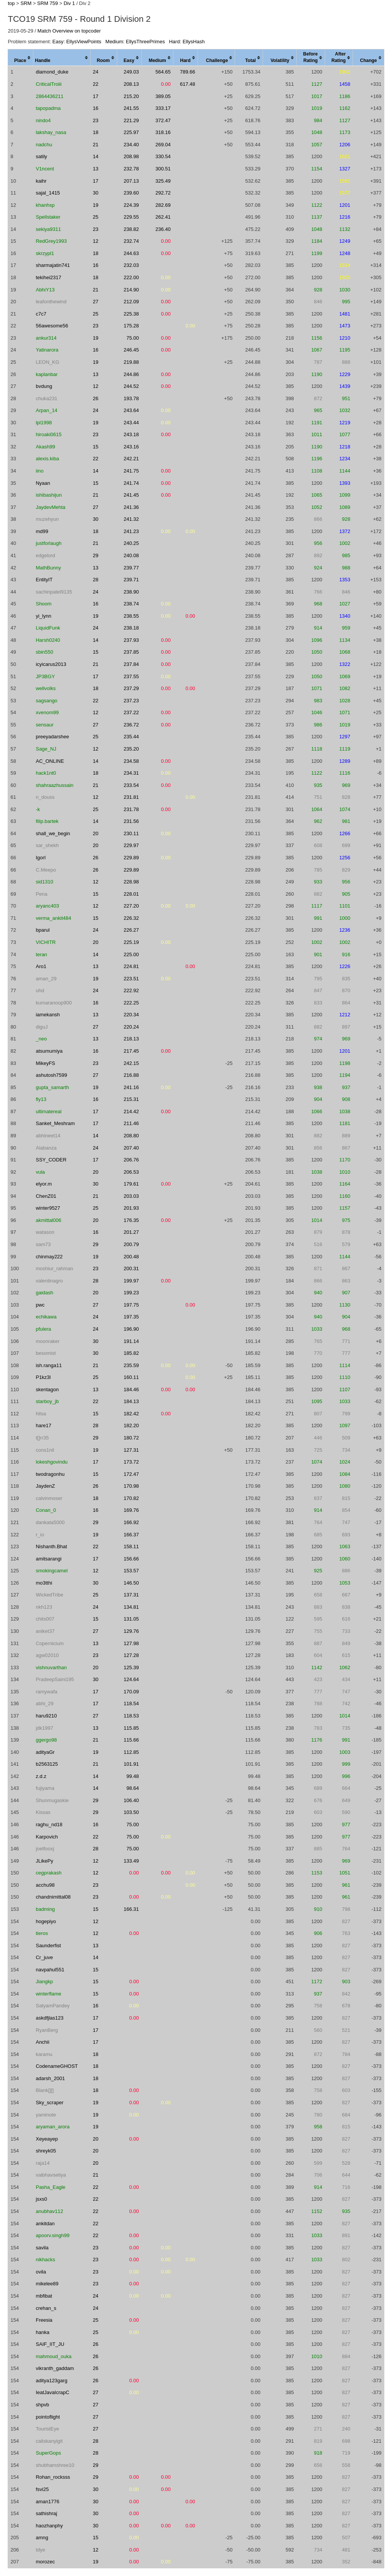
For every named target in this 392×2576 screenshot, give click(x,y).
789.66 (187, 72)
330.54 (163, 156)
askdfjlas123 (49, 2018)
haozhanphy (49, 2526)
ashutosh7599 (51, 1075)
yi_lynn (43, 616)
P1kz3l (43, 1377)
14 (95, 156)
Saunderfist (48, 1945)
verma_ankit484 (53, 918)
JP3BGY (45, 676)
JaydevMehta (50, 507)
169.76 (131, 1510)
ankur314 (46, 338)
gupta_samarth (52, 1087)
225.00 (131, 954)
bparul (42, 930)
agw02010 (47, 1655)
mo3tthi (44, 1583)
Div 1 (69, 3)
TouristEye (47, 2429)
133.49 (131, 1861)
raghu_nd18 (49, 1824)
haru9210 (46, 1716)
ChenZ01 (46, 1196)
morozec (45, 2562)
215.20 (131, 96)
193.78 (131, 398)
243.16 (131, 447)
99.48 (132, 1776)
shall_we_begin (53, 833)
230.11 (131, 833)
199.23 (131, 1292)
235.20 (131, 749)
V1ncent (45, 169)
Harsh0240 (48, 640)
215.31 (131, 1099)
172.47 (131, 1474)
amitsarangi (48, 1559)
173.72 (131, 1462)
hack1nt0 (46, 773)
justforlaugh (48, 543)
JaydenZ (45, 1486)
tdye (40, 2550)
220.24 (131, 1027)
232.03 (131, 265)
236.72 (131, 725)
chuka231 (46, 398)
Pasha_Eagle (50, 2187)
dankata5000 (50, 1522)
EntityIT (44, 579)
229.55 (131, 217)
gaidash (44, 1292)
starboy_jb (47, 1401)
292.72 (163, 193)
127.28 (131, 1655)
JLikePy (44, 1861)
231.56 (131, 821)
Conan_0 (46, 1510)
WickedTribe (49, 1595)
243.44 (131, 422)
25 (95, 217)
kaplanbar (46, 374)
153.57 (131, 1570)
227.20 (131, 906)
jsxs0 (41, 2199)
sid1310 (44, 882)
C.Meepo (46, 870)
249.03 (131, 72)
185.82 (131, 1353)
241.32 (131, 519)
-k (38, 809)
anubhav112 (49, 2211)
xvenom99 (47, 712)
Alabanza (46, 1148)
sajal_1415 (48, 193)
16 (95, 108)
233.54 (131, 785)
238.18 (131, 628)
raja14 (42, 2163)
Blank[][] (45, 2090)
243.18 (131, 434)
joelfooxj (45, 1848)
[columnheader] (20, 57)
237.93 (131, 640)
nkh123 (44, 1607)
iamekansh (48, 1014)
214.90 (131, 290)
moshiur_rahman (54, 1268)
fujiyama (45, 1788)
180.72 (131, 1438)
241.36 (131, 507)
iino (39, 471)
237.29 (131, 688)
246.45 (131, 350)
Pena (41, 894)
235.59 (131, 1365)
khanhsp (45, 205)
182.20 (131, 1425)
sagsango (46, 700)
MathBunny (48, 568)
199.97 (131, 1281)
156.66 (131, 1559)
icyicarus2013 (51, 664)
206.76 (131, 1160)
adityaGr (45, 1752)
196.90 (131, 1329)
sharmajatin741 (53, 265)
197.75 (131, 1305)
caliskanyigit (49, 2441)
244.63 (131, 253)
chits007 (45, 1619)
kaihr (41, 181)
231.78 (131, 809)
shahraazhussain (54, 785)
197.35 (131, 1317)
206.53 (131, 1172)
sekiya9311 (48, 229)
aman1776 (47, 2501)
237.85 (131, 652)
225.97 (131, 132)
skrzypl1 (45, 253)
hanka (42, 2332)
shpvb (42, 2405)
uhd (40, 990)
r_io (40, 1534)
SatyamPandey (52, 2005)
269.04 (163, 144)
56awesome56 (52, 326)
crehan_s (46, 2308)
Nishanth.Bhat (51, 1546)
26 (95, 398)
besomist (46, 1353)
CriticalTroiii (48, 84)
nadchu (44, 144)
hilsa (41, 1413)
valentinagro (49, 1281)
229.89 (131, 857)
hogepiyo (46, 1921)
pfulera (43, 1329)
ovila (41, 2272)
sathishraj (46, 2513)
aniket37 (45, 1631)
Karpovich (47, 1837)
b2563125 (47, 1764)
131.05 (131, 1619)
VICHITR (46, 942)
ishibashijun (49, 495)
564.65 (163, 72)
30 (95, 193)
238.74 (131, 604)
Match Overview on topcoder (69, 31)
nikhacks (45, 2259)
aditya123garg (51, 2380)
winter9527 (48, 1208)
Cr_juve (44, 1957)
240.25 (131, 543)
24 (95, 72)
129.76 (131, 1631)
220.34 (131, 1014)
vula (40, 1172)
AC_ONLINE (50, 761)
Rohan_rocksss (53, 2477)
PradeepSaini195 (55, 1679)
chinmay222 (49, 1256)
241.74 (131, 483)
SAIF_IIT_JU (50, 2344)
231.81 (131, 797)
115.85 (131, 1728)
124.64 (131, 1679)
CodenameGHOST (57, 2066)
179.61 (131, 1184)
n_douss (45, 797)
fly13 (41, 1099)
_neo (41, 1039)
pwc (40, 1305)
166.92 (131, 1522)
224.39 (131, 205)
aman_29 (46, 978)
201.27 (131, 1232)
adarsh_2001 (50, 2078)
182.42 (131, 1413)
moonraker (47, 1341)
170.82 (131, 1498)
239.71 (131, 579)
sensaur (44, 725)
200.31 (131, 1268)
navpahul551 (50, 1969)
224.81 (131, 966)
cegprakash (48, 1873)
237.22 (131, 712)
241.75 (131, 471)
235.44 (131, 736)
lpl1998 (44, 422)
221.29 (131, 120)
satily (41, 156)
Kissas (43, 1812)
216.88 (131, 1075)
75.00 (132, 338)
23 (95, 120)
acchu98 (45, 1885)
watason (45, 1232)
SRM (25, 3)
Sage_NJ (46, 749)
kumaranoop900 (54, 1003)
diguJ (41, 1027)
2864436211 (49, 96)
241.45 (131, 495)
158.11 (131, 1546)
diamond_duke (52, 72)
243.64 (131, 410)
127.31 (131, 1450)
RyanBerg (47, 2030)
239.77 (131, 568)
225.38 (131, 314)
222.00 (131, 277)
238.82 (131, 229)
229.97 (131, 845)
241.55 (131, 108)
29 (95, 555)
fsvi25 (42, 2489)
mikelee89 (47, 2284)
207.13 (131, 181)
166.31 (131, 1909)
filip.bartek (47, 821)
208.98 (131, 156)
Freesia (44, 2320)
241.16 (131, 1087)
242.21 (131, 458)
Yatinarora (47, 350)
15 (95, 447)
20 (95, 833)
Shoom (43, 604)
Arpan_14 (46, 410)
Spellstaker (48, 217)
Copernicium (50, 1643)
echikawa (46, 1317)
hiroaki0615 (48, 434)
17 (95, 96)
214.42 (131, 1111)
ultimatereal (48, 1111)
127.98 (131, 1643)
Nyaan (43, 483)
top (11, 3)
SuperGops (48, 2453)
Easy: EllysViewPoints (76, 41)
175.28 (131, 326)
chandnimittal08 (53, 1897)
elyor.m (44, 1184)
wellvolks (46, 688)
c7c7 (41, 314)
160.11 (131, 1377)
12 (95, 241)
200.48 (131, 1256)
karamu (44, 2054)
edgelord (45, 555)
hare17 (43, 1425)
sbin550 (44, 652)
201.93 (131, 1208)
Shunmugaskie (52, 1800)
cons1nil (45, 1450)
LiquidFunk (48, 628)
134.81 (131, 1607)
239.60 (131, 193)
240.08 (131, 555)
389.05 (163, 96)
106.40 (131, 1800)
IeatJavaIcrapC (52, 2392)
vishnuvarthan (51, 1667)
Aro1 (41, 966)
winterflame (48, 1994)
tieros (42, 1933)
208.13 (131, 84)
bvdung (44, 386)
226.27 (131, 930)
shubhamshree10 (55, 2465)
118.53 (131, 1716)
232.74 (131, 241)
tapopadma (48, 108)
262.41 (163, 217)
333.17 (163, 108)
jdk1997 (44, 1728)
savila (42, 2248)
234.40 (131, 144)
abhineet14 (48, 1135)
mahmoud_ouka (53, 2356)
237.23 (131, 700)
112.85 (131, 1752)
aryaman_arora (52, 2126)
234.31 (131, 773)
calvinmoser (49, 1498)
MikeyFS (45, 1063)
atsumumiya (49, 1051)
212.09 (131, 301)
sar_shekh (47, 845)
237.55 (131, 676)
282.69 (163, 205)
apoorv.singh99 (52, 2235)
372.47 (163, 120)
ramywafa (46, 1691)
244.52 (131, 386)
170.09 (131, 1691)
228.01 (131, 894)
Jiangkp (44, 1981)
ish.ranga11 (49, 1365)
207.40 (131, 1148)
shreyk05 (46, 2151)
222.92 (131, 990)
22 (95, 84)
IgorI (41, 857)
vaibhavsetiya (51, 2175)
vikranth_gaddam (55, 2368)
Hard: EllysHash (186, 41)
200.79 (131, 1244)
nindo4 (43, 120)
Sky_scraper (49, 2102)
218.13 (131, 1039)
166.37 (131, 1534)
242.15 (131, 1063)
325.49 (163, 181)
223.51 (131, 978)
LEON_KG (47, 362)
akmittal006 (48, 1220)
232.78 (131, 169)
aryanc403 (47, 906)
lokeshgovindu (51, 1462)
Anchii (42, 2042)
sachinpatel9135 (54, 592)
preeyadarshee (52, 736)
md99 (42, 531)
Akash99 (45, 447)
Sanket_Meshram (55, 1123)
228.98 (131, 882)
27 (95, 301)
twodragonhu (50, 1474)
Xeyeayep (47, 2139)
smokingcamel (51, 1570)
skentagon (47, 1389)
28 (95, 579)
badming (45, 1909)
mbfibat (44, 2296)
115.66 (131, 1740)
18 (95, 132)
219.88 (131, 362)
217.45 (131, 1051)
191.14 (131, 1341)
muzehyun (47, 519)
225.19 (131, 942)
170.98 (131, 1486)
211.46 (131, 1123)
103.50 (131, 1812)
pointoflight (48, 2417)
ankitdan (45, 2223)
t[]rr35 (42, 1438)
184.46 (131, 1389)
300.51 (163, 169)
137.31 (131, 1595)
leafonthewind (51, 301)
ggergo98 (46, 1740)
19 (95, 205)
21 (95, 144)
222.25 (131, 1003)
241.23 (131, 531)
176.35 (131, 1220)
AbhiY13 (45, 290)
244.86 (131, 374)
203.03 (131, 1196)
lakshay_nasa (51, 132)
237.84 (131, 664)
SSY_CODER (51, 1160)
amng (42, 2537)
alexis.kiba (47, 458)
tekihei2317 (48, 277)
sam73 (43, 1244)
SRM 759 (47, 3)
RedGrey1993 (51, 241)
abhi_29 (44, 1703)
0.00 (165, 84)
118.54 (131, 1703)
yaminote (46, 2115)
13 (95, 169)
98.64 (132, 1788)
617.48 (187, 84)
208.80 (131, 1135)
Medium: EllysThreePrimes (135, 41)
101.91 (131, 1764)
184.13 (131, 1401)
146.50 (131, 1583)
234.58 (131, 761)
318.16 (163, 132)
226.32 (131, 918)
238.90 (131, 592)
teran (41, 954)
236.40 (163, 229)
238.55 (131, 616)
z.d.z (41, 1776)
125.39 (131, 1667)
